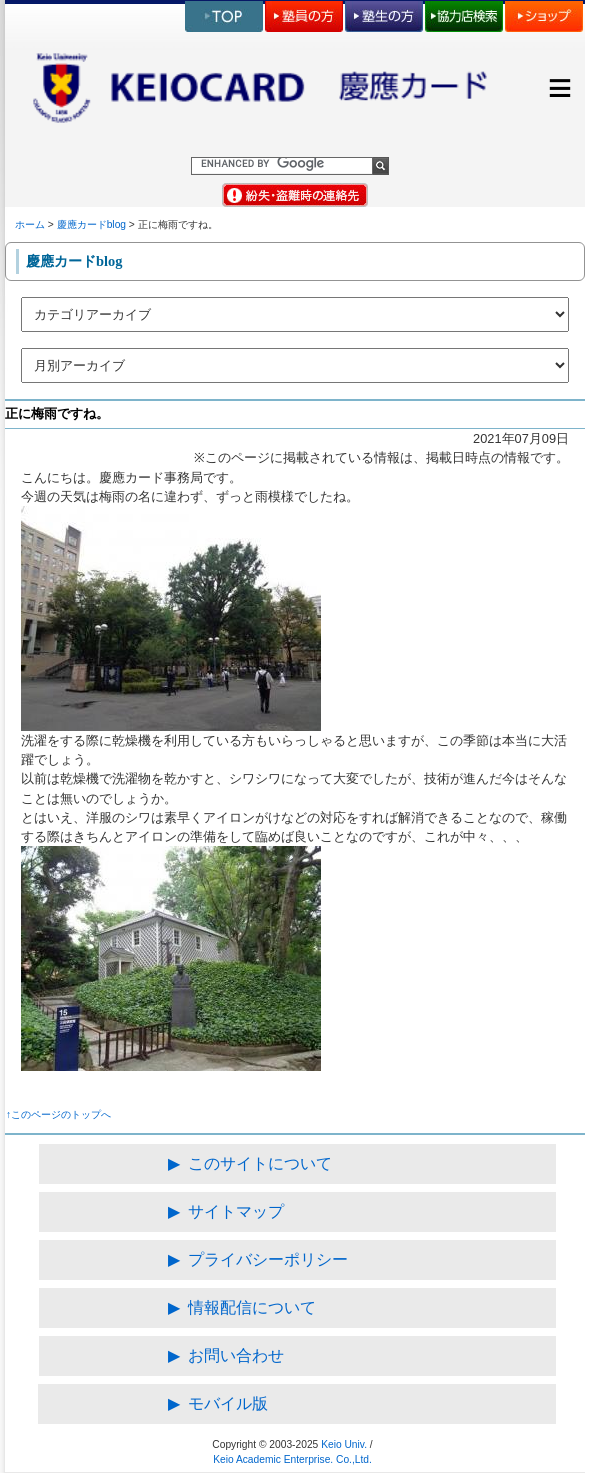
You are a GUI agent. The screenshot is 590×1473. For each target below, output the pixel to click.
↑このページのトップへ (58, 1114)
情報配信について (252, 1307)
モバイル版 (228, 1403)
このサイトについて (260, 1163)
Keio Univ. (344, 1444)
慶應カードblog (91, 224)
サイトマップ (236, 1211)
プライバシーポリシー (268, 1259)
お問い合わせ (236, 1355)
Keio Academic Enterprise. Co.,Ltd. (292, 1459)
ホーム (30, 224)
